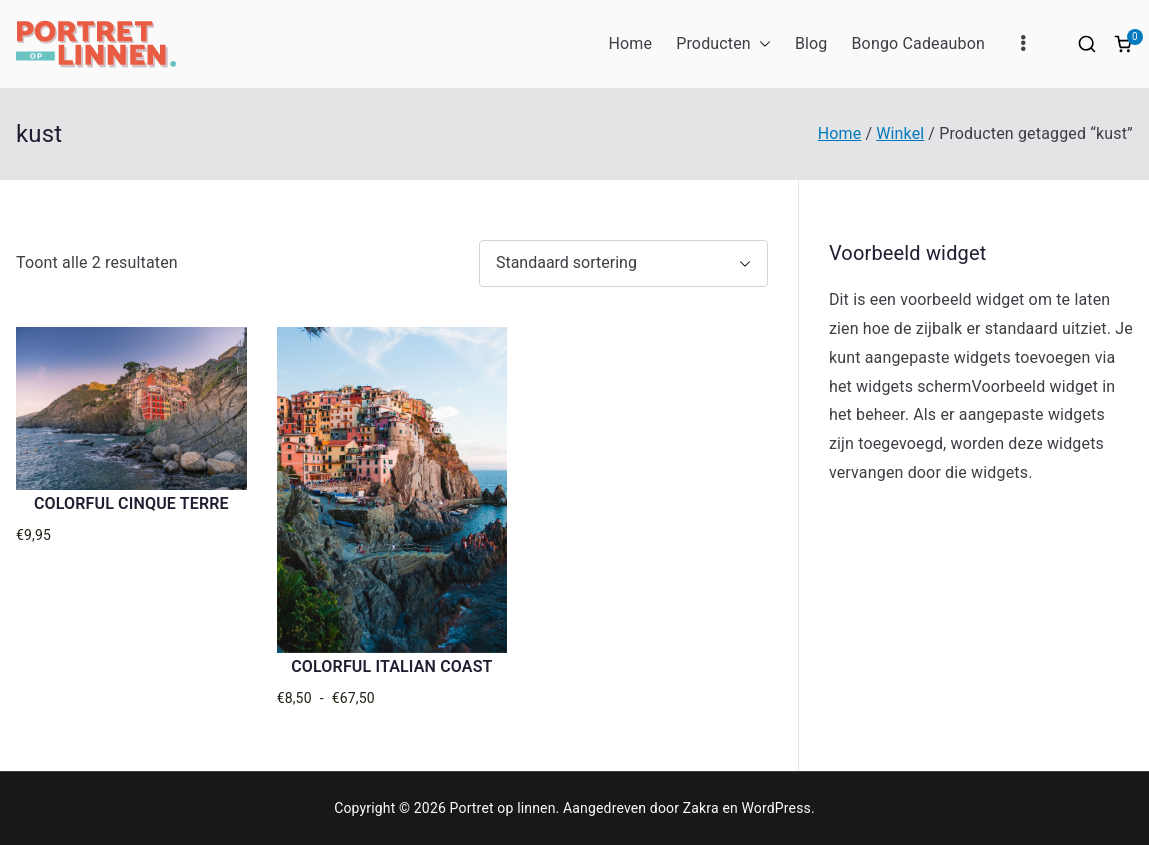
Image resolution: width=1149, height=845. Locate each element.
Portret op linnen (503, 808)
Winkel (900, 133)
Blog (811, 43)
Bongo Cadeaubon (918, 43)
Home (630, 43)
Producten (723, 44)
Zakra (701, 808)
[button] (761, 44)
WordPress (776, 808)
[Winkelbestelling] (623, 263)
